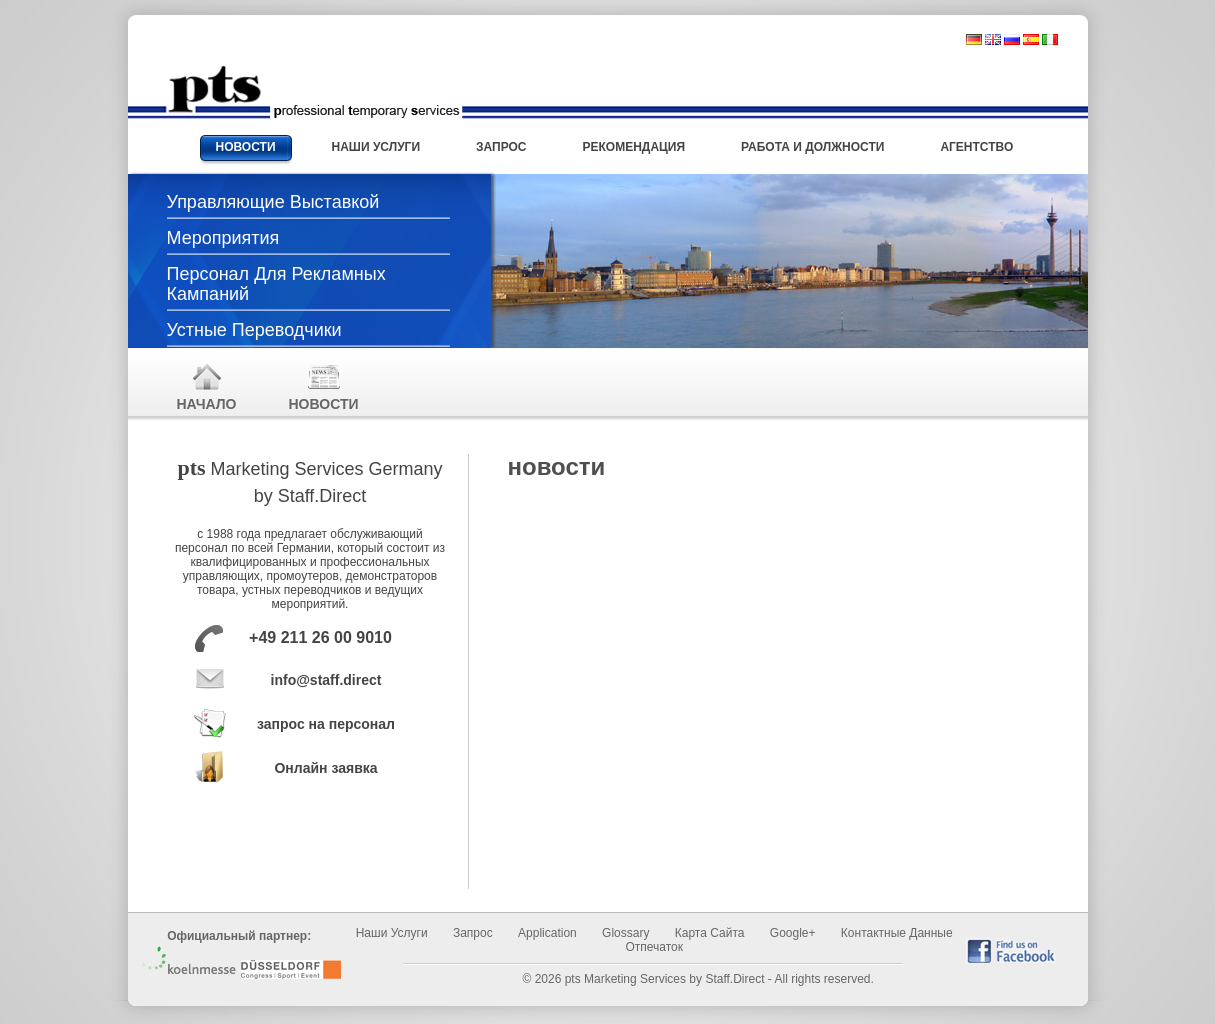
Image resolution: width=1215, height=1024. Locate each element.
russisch (1012, 39)
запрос (473, 933)
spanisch (1031, 39)
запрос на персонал (326, 724)
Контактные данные (897, 933)
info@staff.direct (326, 680)
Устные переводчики (254, 330)
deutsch (974, 39)
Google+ (793, 933)
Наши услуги (392, 933)
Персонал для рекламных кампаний (276, 284)
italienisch (1050, 39)
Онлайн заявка (325, 768)
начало (207, 386)
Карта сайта (710, 933)
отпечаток (654, 947)
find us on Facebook (1011, 950)
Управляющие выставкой (273, 202)
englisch (993, 39)
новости (324, 386)
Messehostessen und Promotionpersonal (313, 92)
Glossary (625, 933)
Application (547, 933)
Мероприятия (223, 238)
